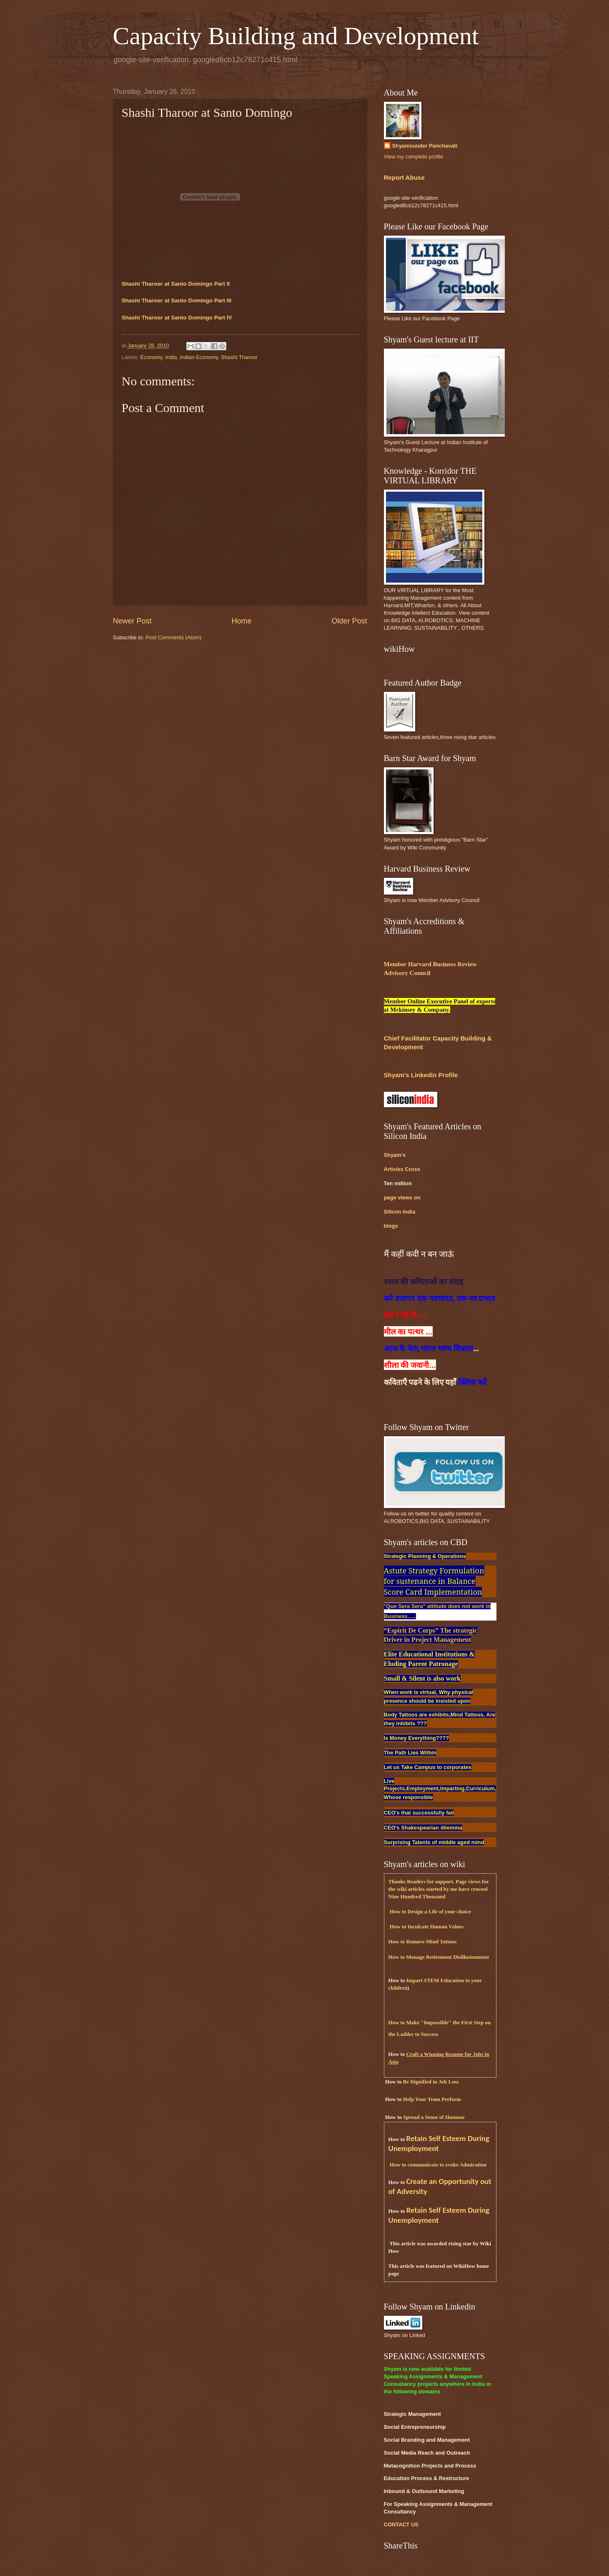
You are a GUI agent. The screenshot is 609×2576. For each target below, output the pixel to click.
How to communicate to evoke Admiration (438, 2165)
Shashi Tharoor (239, 357)
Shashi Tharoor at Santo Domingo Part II (176, 284)
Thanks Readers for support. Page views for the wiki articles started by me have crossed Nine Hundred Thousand (438, 1889)
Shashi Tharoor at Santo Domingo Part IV (177, 317)
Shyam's (395, 1155)
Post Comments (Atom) (173, 637)
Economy (151, 357)
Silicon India (400, 1212)
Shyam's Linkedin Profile (421, 1074)
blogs (391, 1226)
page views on (402, 1197)
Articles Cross (402, 1169)
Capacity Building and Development (296, 36)
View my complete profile (414, 156)
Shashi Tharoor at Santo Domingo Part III (177, 300)
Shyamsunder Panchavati (425, 146)
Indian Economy (199, 357)
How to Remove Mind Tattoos (422, 1942)
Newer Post (132, 621)
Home (241, 621)
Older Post (349, 621)
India (171, 357)
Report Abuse (404, 177)
